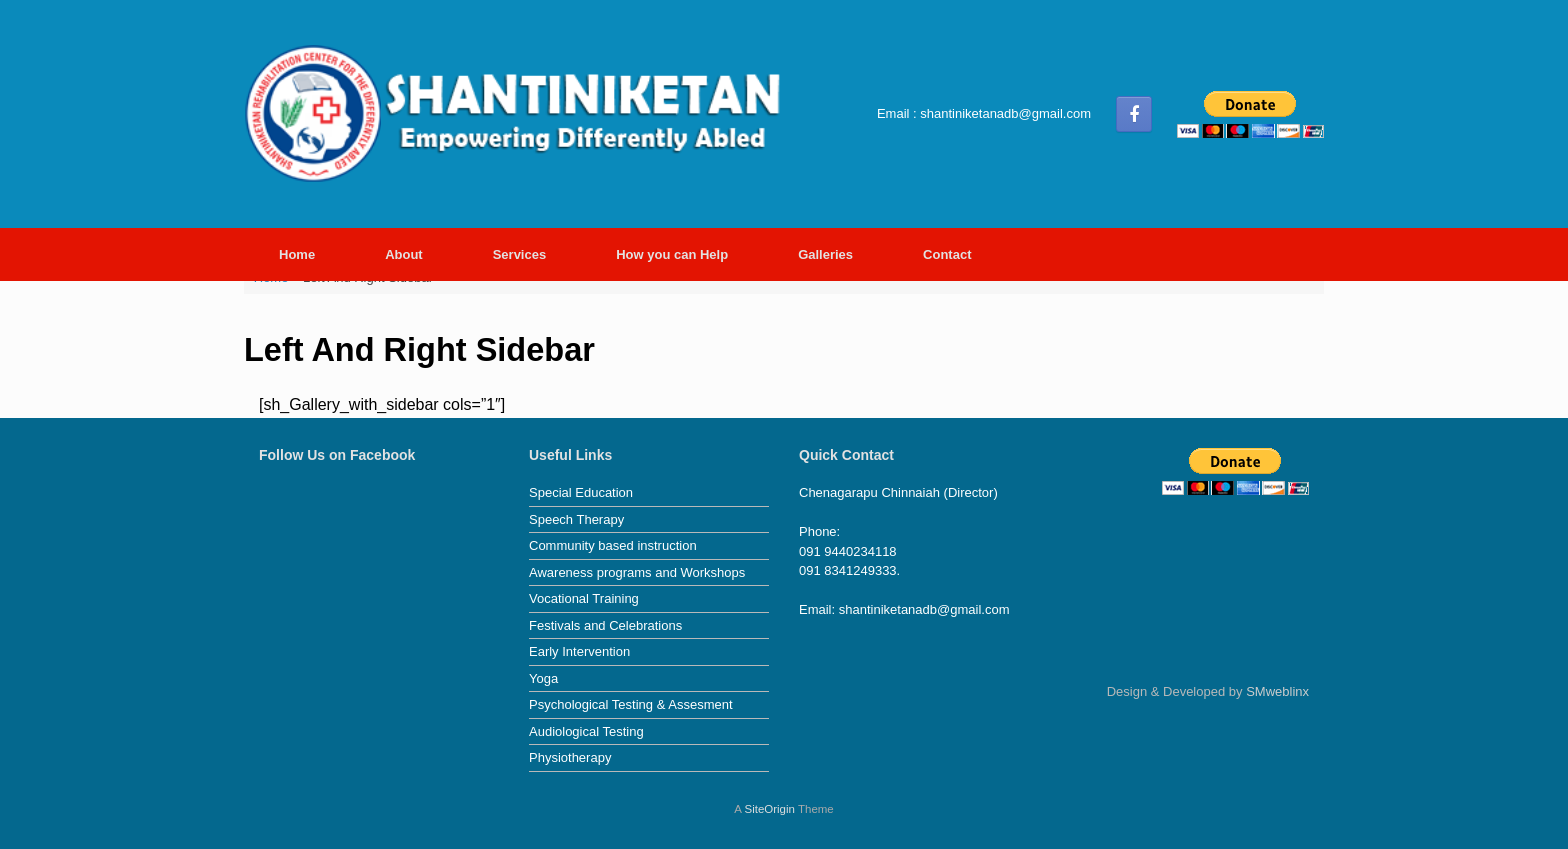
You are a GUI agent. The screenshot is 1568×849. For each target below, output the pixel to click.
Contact (947, 254)
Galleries (825, 254)
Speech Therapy (576, 519)
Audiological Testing (586, 731)
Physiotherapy (570, 757)
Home (297, 254)
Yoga (543, 678)
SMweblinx (1277, 691)
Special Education (581, 492)
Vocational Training (584, 598)
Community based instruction (613, 545)
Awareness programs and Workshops (637, 572)
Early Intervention (579, 651)
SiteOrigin (769, 809)
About (404, 254)
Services (520, 254)
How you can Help (672, 254)
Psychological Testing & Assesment (631, 704)
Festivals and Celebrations (605, 625)
